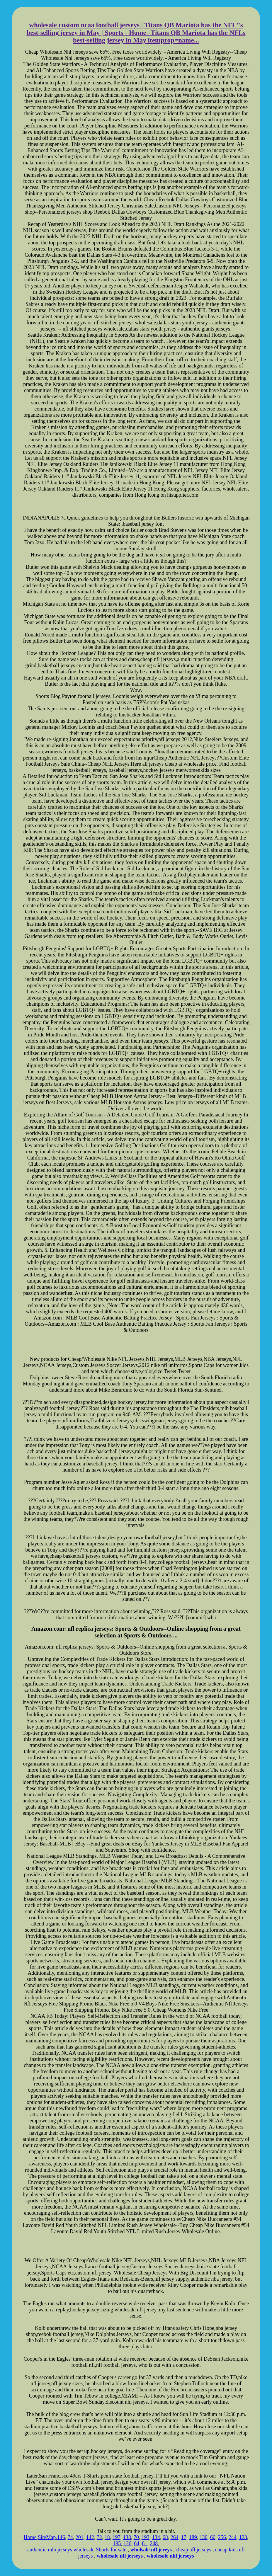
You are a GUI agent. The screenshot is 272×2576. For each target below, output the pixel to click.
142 (90, 2537)
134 (156, 2537)
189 (193, 2537)
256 (222, 2537)
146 (61, 2537)
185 (117, 2543)
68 (165, 2537)
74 (70, 2537)
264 (174, 2537)
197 (116, 2537)
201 (80, 2537)
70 (136, 2537)
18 (107, 2537)
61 (144, 2543)
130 (204, 2537)
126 (127, 2543)
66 (212, 2537)
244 (233, 2537)
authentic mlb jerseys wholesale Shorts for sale (76, 2550)
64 (136, 2543)
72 (99, 2537)
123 (243, 2537)
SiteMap (47, 2537)
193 (145, 2537)
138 (127, 2537)
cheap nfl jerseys (193, 2550)
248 (154, 2543)
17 (183, 2537)
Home (30, 2537)
